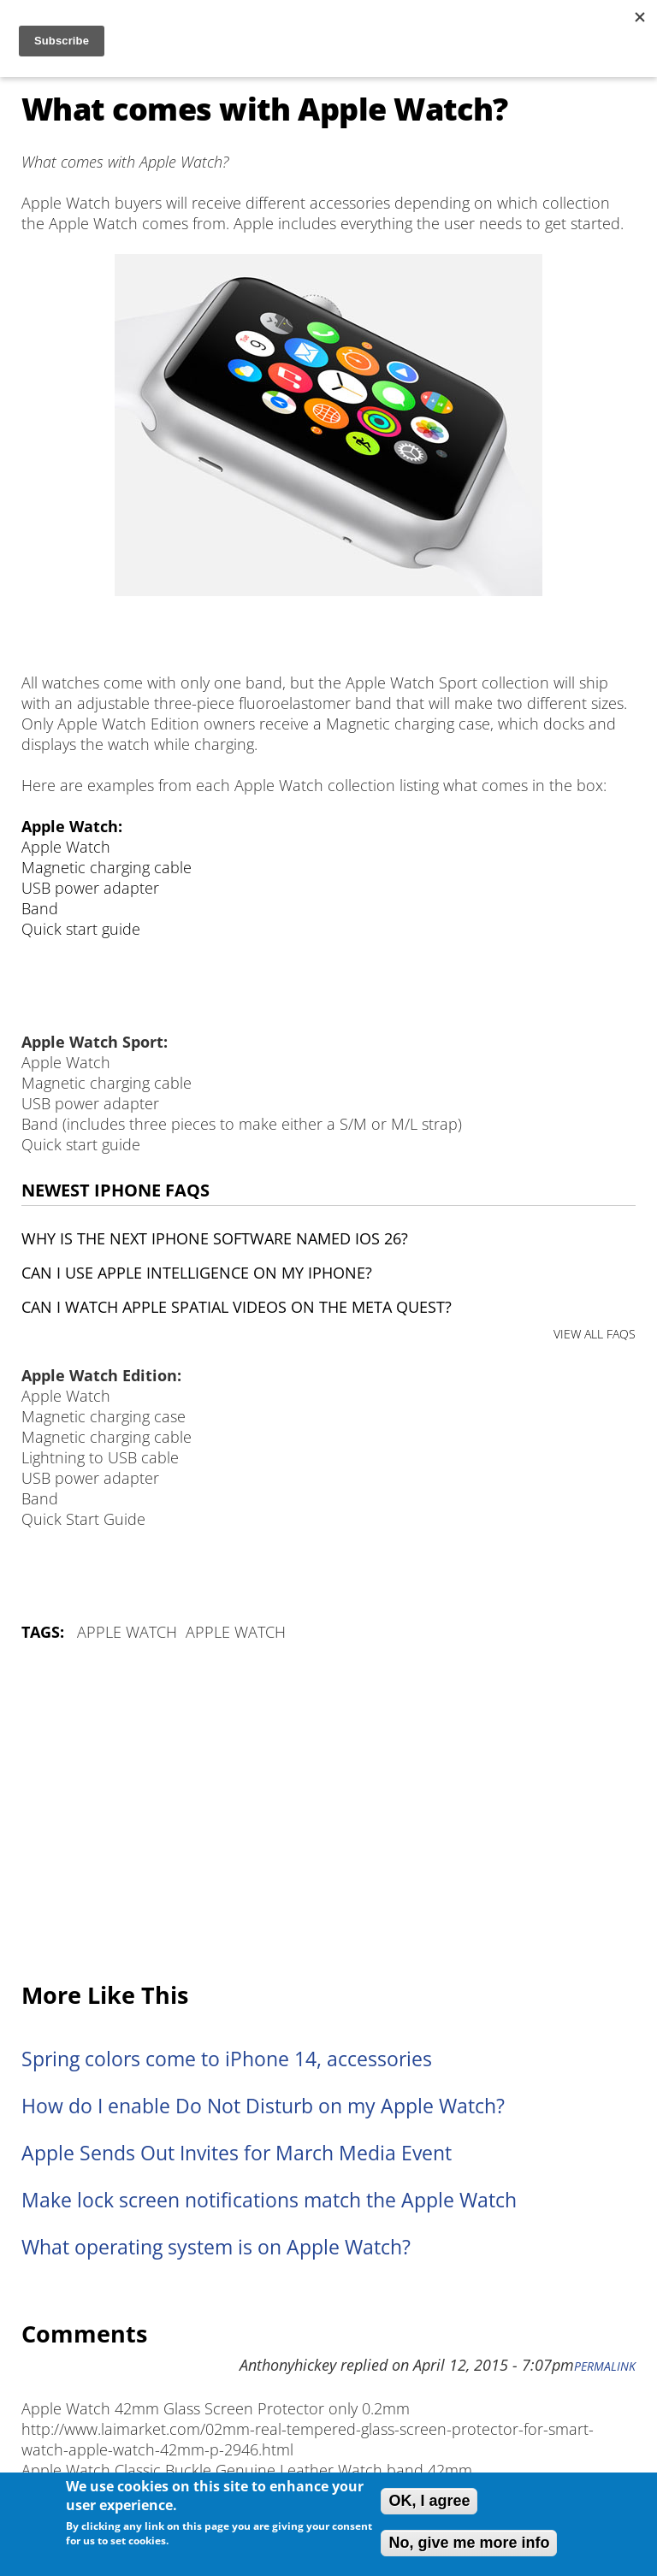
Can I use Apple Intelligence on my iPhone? (196, 1272)
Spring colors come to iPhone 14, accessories (226, 2059)
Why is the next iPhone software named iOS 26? (214, 1238)
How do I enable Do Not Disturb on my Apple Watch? (263, 2106)
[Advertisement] (328, 1813)
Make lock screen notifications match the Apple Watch (269, 2200)
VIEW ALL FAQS (594, 1334)
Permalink (605, 2366)
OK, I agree (429, 2500)
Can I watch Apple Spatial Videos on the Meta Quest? (236, 1307)
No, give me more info (468, 2542)
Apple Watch (127, 1632)
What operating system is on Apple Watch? (216, 2247)
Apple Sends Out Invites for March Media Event (236, 2153)
